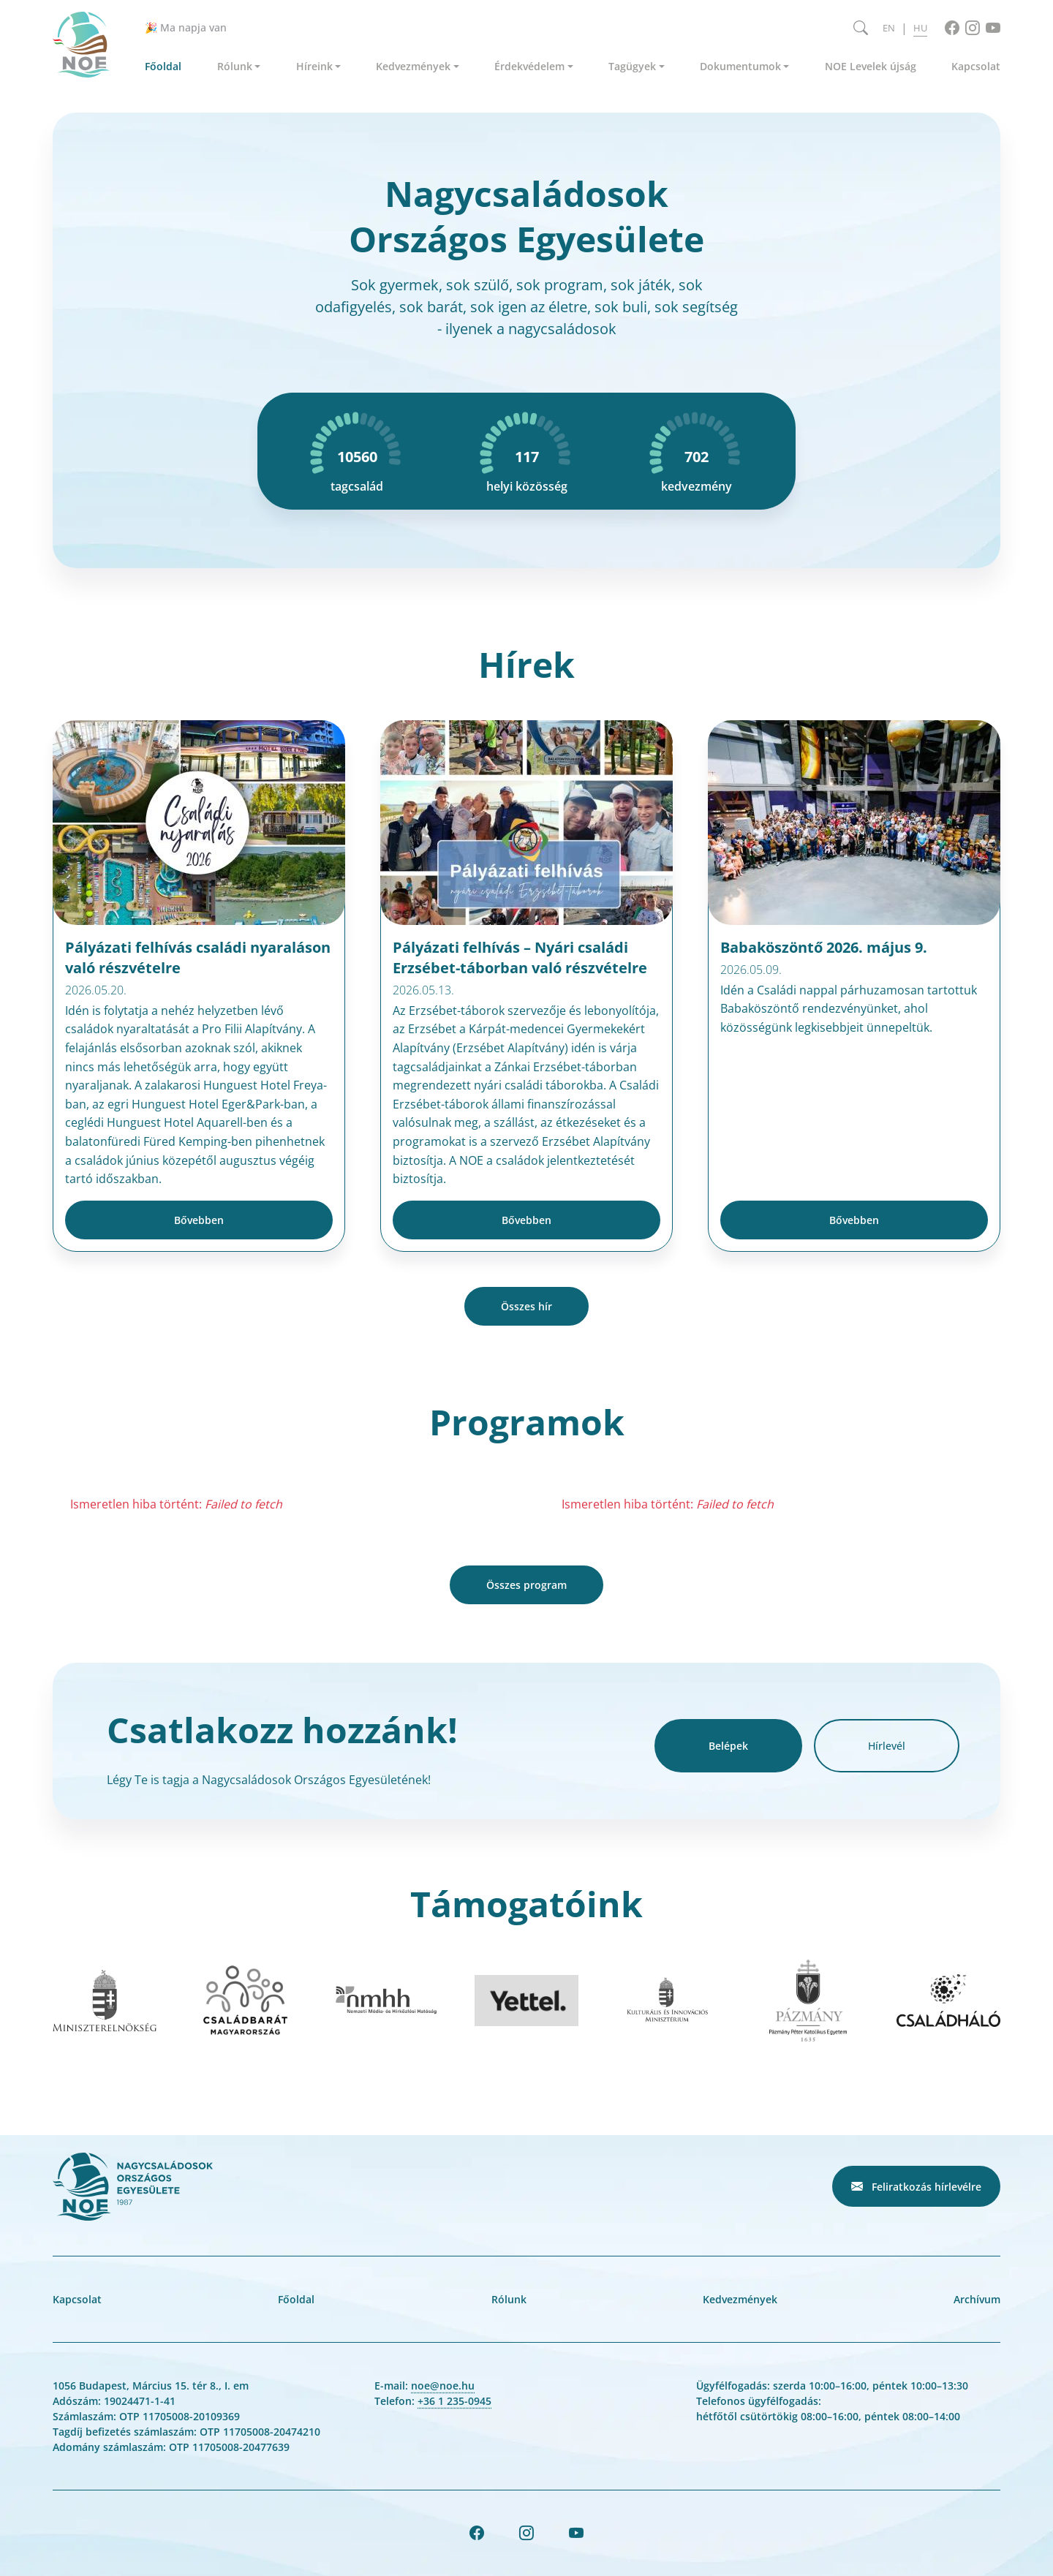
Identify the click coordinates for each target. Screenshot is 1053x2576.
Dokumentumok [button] (740, 66)
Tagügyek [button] (632, 66)
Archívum (977, 2299)
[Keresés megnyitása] (861, 28)
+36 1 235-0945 (454, 2401)
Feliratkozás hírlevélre (916, 2186)
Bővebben (199, 1220)
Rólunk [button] (234, 66)
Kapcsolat (975, 66)
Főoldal (163, 66)
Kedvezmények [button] (413, 66)
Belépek (728, 1746)
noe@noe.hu (443, 2385)
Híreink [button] (314, 66)
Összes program (526, 1585)
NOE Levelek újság (870, 66)
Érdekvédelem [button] (529, 66)
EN (889, 27)
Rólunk (508, 2299)
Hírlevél (886, 1746)
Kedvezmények (740, 2299)
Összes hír (526, 1306)
